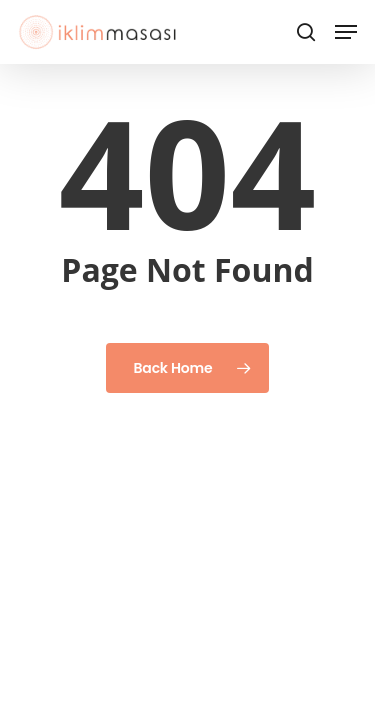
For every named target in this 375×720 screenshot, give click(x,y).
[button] (346, 32)
